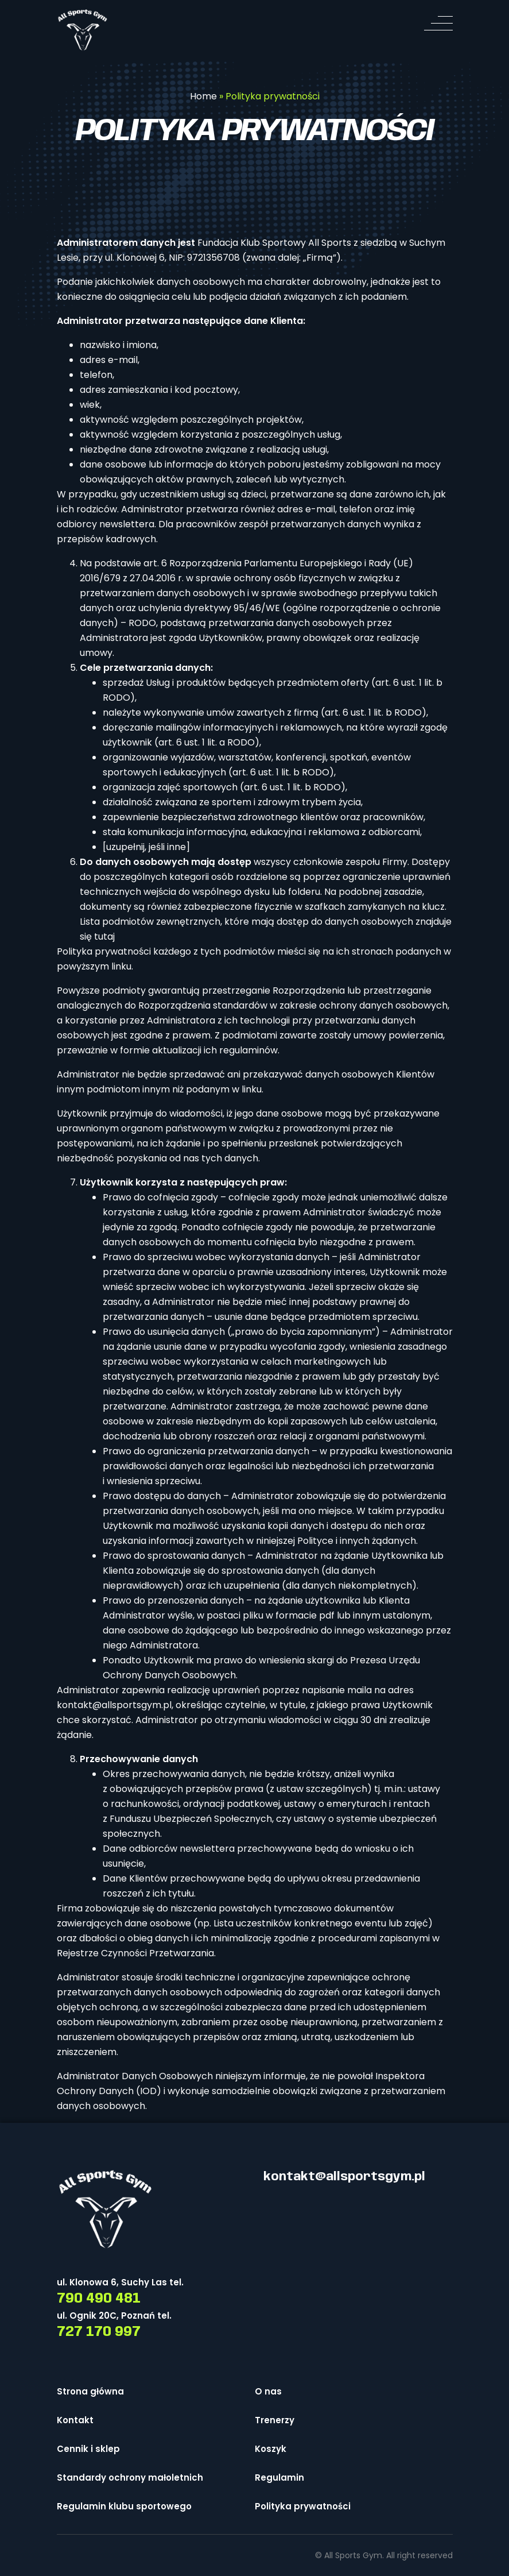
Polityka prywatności (303, 2506)
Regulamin (279, 2477)
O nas (268, 2391)
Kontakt (75, 2420)
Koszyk (270, 2449)
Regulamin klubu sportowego (124, 2506)
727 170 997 (99, 2332)
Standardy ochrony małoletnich (130, 2477)
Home (203, 96)
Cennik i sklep (88, 2449)
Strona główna (90, 2391)
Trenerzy (274, 2420)
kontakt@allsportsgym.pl (114, 1705)
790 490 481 (99, 2299)
